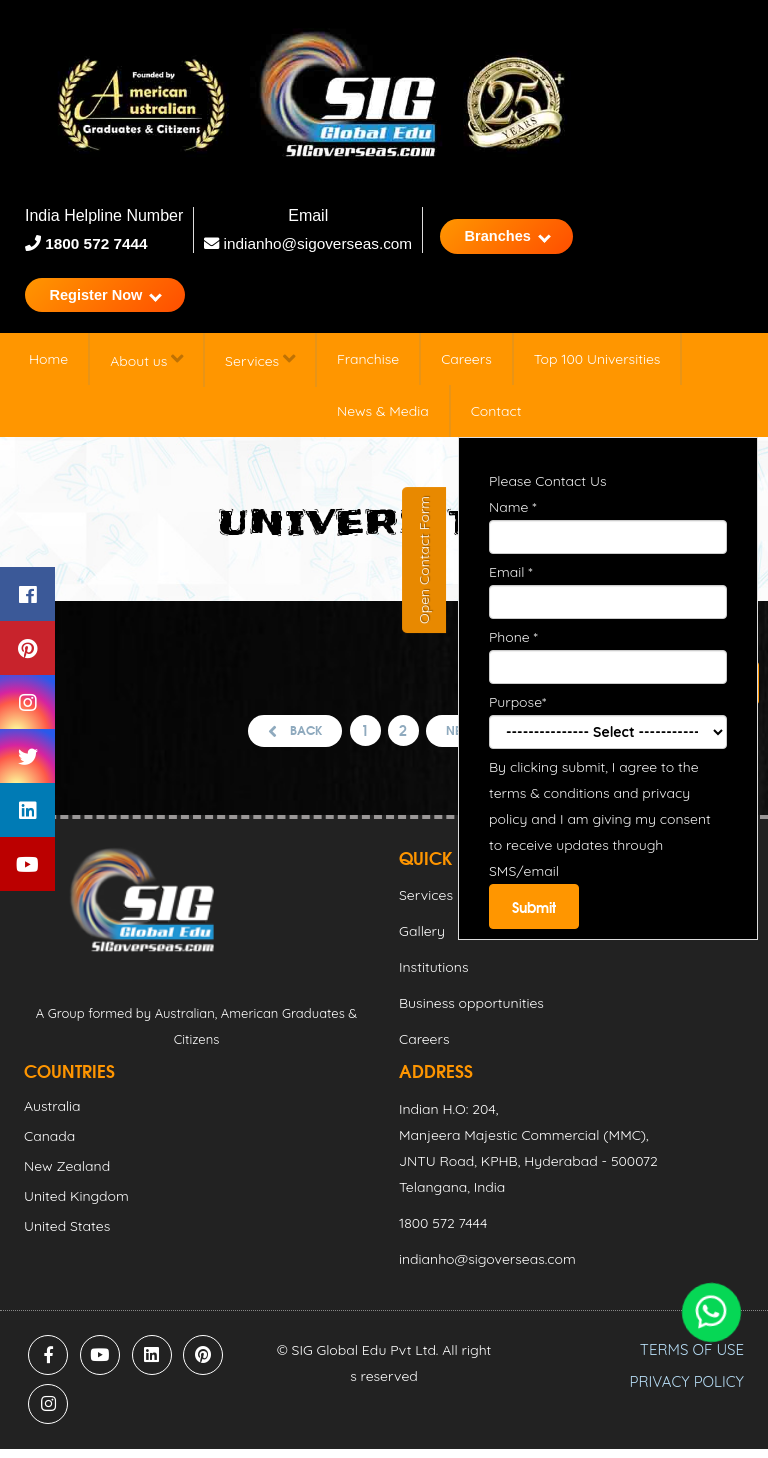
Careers (466, 366)
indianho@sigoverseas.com (312, 243)
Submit (536, 914)
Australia (52, 1115)
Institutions (433, 976)
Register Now (113, 299)
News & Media (383, 418)
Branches (524, 237)
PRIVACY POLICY (687, 1390)
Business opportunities (471, 1012)
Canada (49, 1145)
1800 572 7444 (96, 243)
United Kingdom (76, 1205)
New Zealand (67, 1175)
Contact (496, 418)
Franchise (368, 366)
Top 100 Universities (597, 366)
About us (146, 366)
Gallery (422, 940)
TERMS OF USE (692, 1358)
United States (67, 1235)
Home (48, 366)
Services (260, 366)
